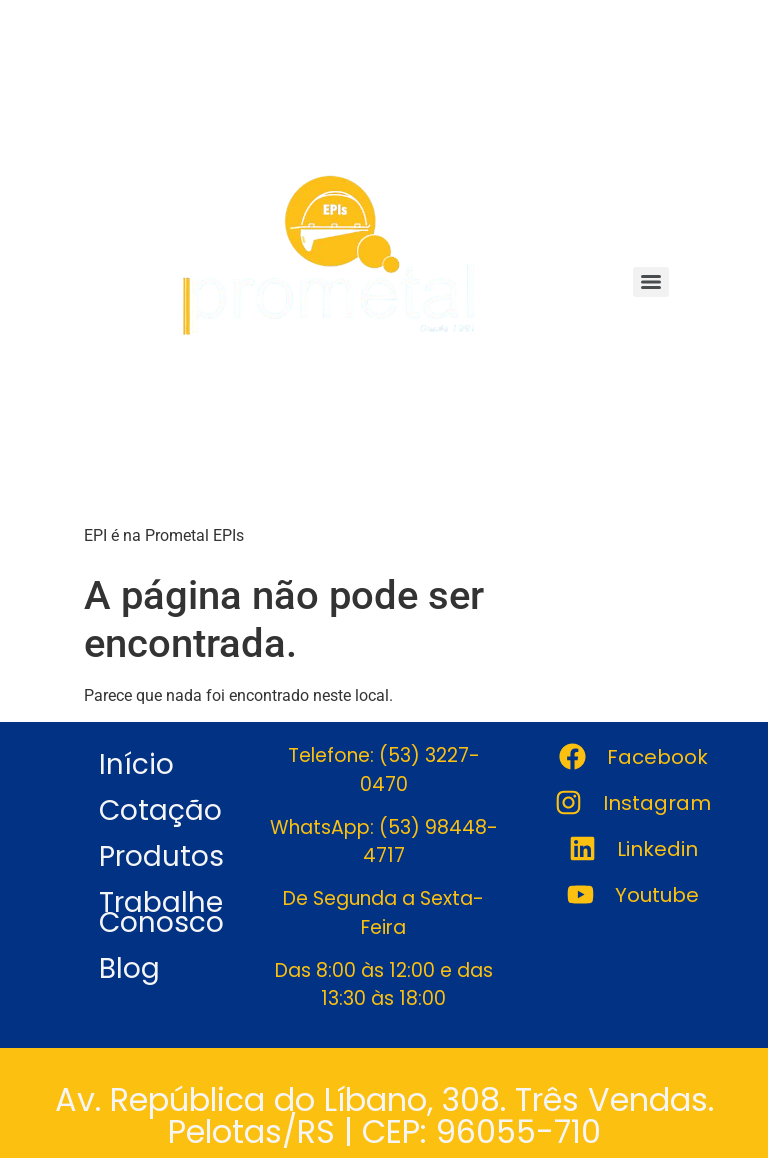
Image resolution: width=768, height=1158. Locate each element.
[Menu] (651, 282)
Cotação (160, 810)
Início (136, 764)
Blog (129, 968)
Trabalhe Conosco (161, 912)
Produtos (161, 856)
